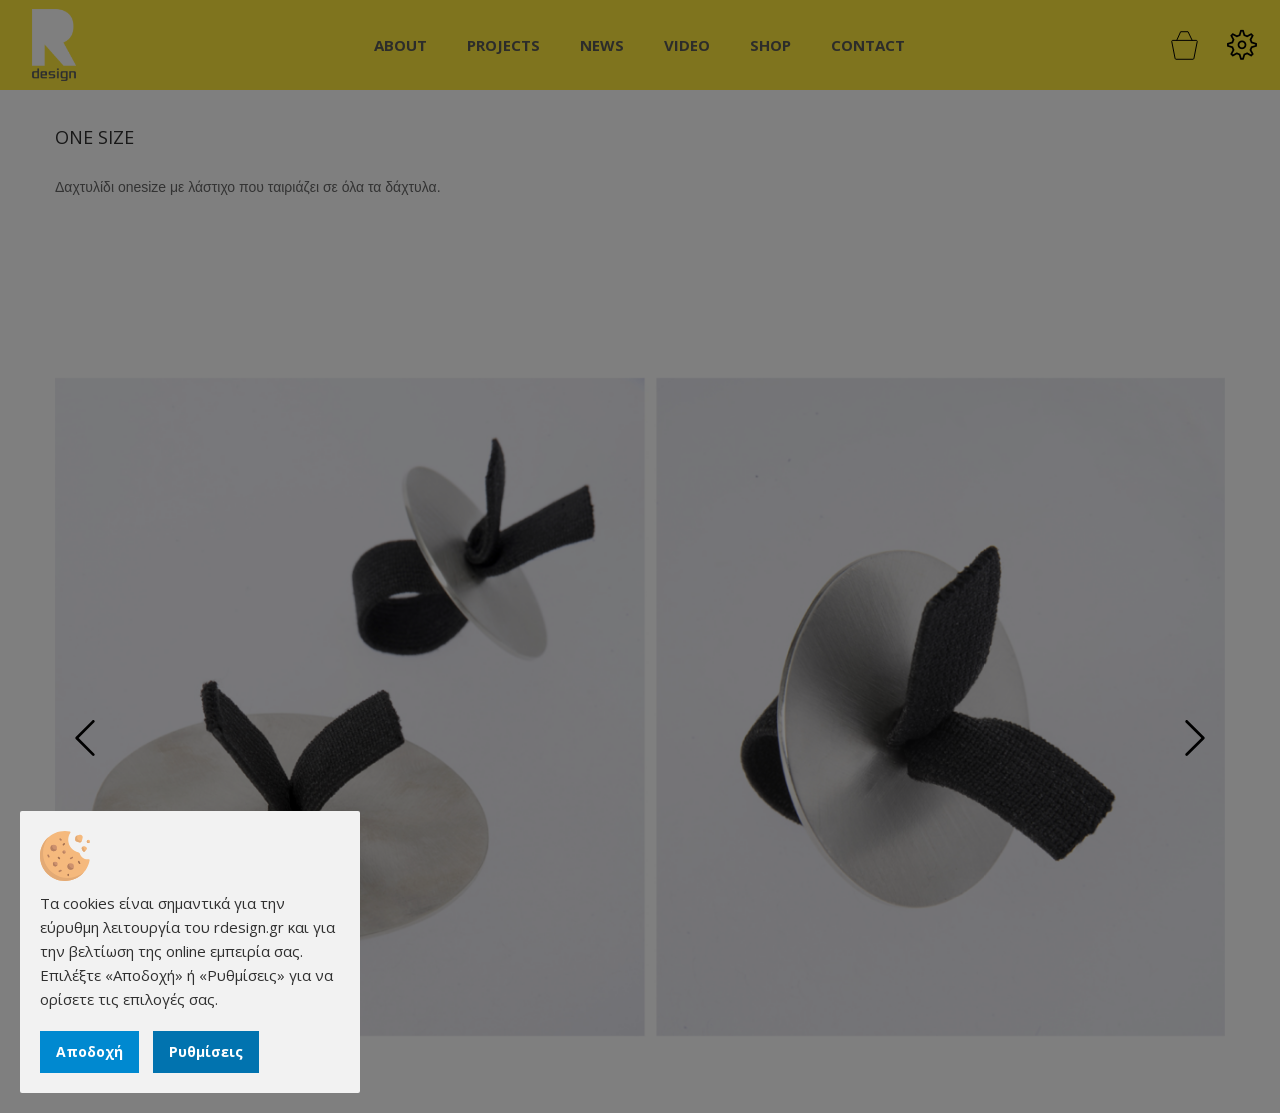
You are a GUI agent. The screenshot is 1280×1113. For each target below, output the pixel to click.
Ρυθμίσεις (206, 1051)
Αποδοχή (89, 1051)
